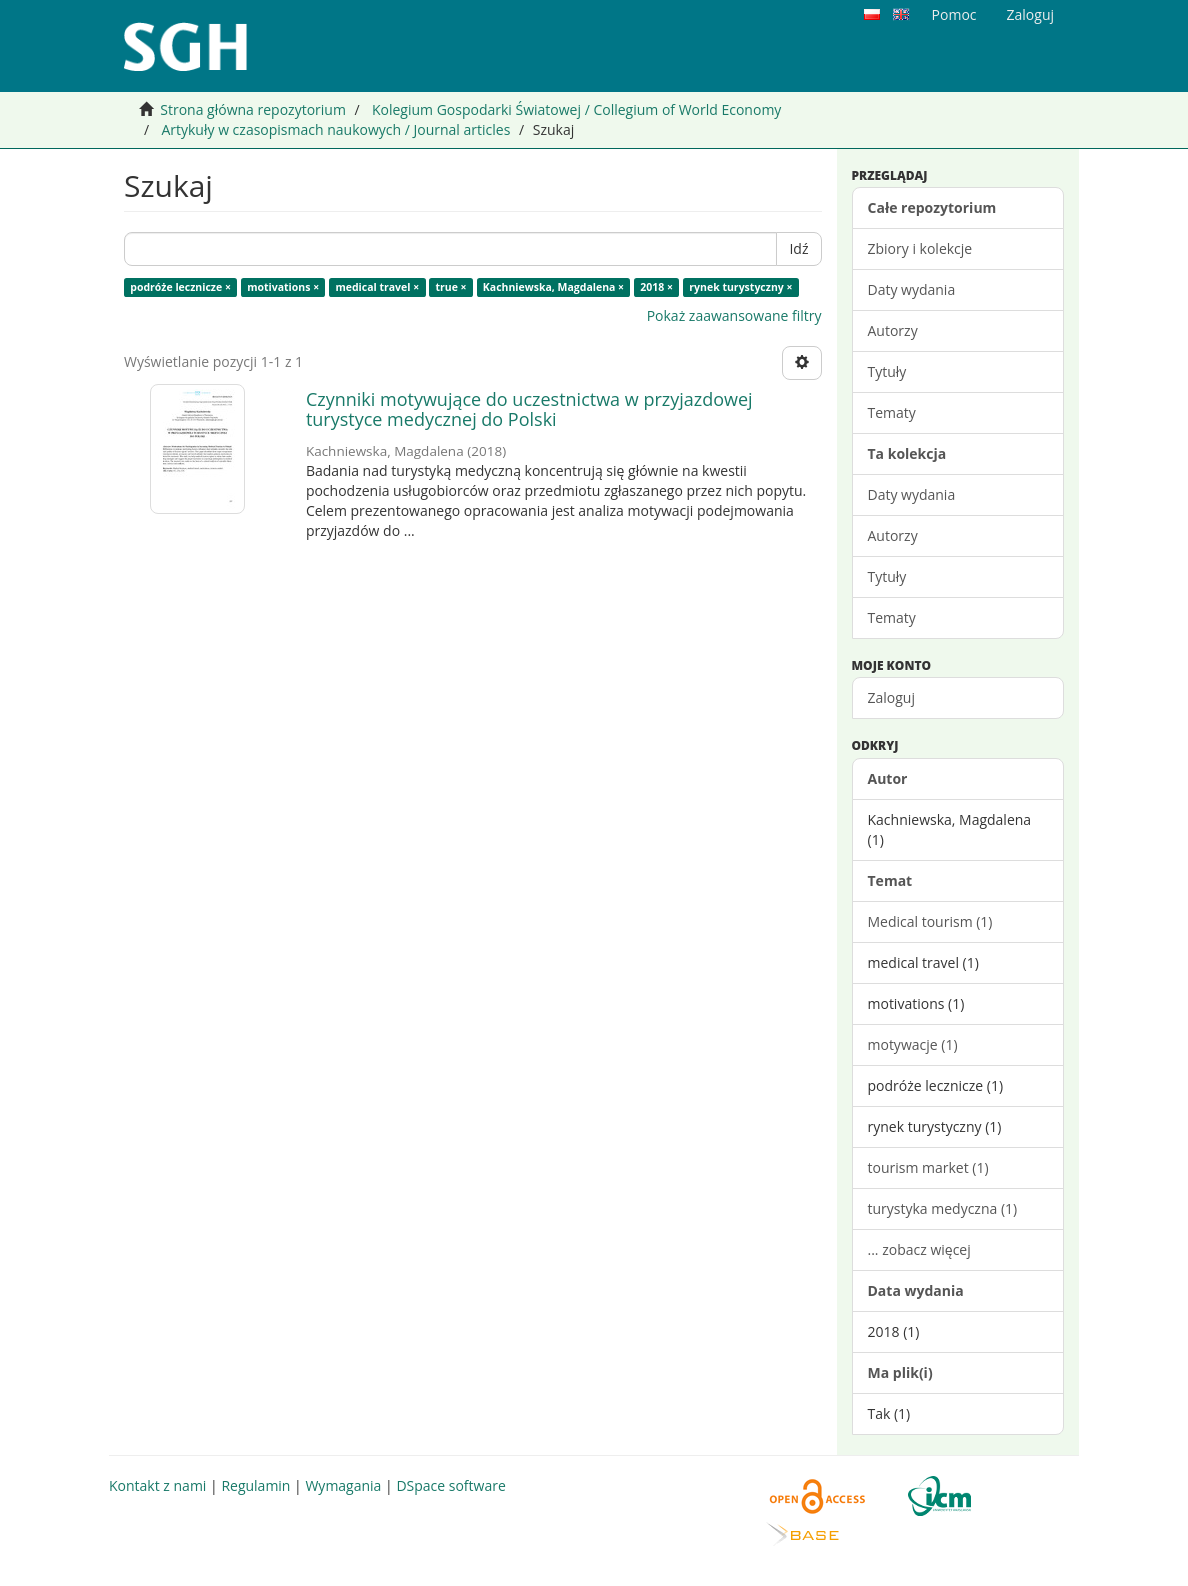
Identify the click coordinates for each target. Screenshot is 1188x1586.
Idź (798, 248)
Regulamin (255, 1485)
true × (450, 287)
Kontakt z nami (157, 1485)
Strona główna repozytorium (253, 109)
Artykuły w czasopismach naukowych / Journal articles (335, 129)
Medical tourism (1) (930, 921)
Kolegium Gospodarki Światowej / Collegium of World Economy (576, 109)
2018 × (656, 287)
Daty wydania (912, 289)
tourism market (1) (928, 1167)
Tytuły (887, 371)
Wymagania (343, 1485)
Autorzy (893, 330)
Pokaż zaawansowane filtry (734, 315)
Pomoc (954, 14)
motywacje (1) (913, 1044)
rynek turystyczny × (740, 287)
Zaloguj (891, 697)
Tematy (892, 412)
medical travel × (377, 287)
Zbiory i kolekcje (920, 248)
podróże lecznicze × (180, 287)
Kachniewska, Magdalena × (553, 287)
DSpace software (450, 1485)
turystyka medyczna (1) (943, 1208)
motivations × (283, 287)
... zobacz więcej (919, 1249)
